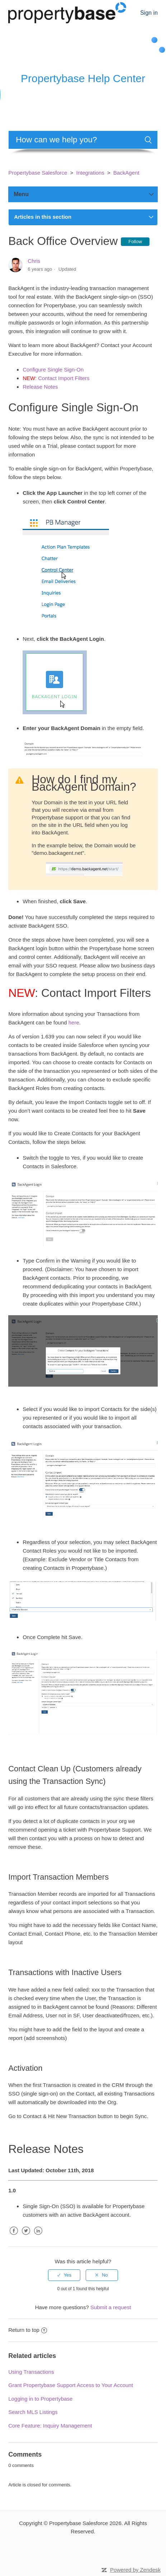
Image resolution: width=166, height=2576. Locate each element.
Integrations (90, 173)
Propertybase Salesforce (37, 173)
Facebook (13, 2236)
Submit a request (110, 2307)
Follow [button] (135, 241)
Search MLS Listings (33, 2412)
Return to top (27, 2330)
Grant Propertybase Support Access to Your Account (70, 2385)
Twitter (25, 2236)
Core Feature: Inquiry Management (50, 2426)
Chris (34, 261)
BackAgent (126, 173)
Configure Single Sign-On (53, 369)
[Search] (83, 140)
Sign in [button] (149, 13)
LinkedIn (38, 2236)
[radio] (64, 2275)
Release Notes (40, 387)
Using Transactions (31, 2372)
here (73, 1022)
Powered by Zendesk (135, 2570)
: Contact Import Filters (56, 378)
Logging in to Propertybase (40, 2399)
